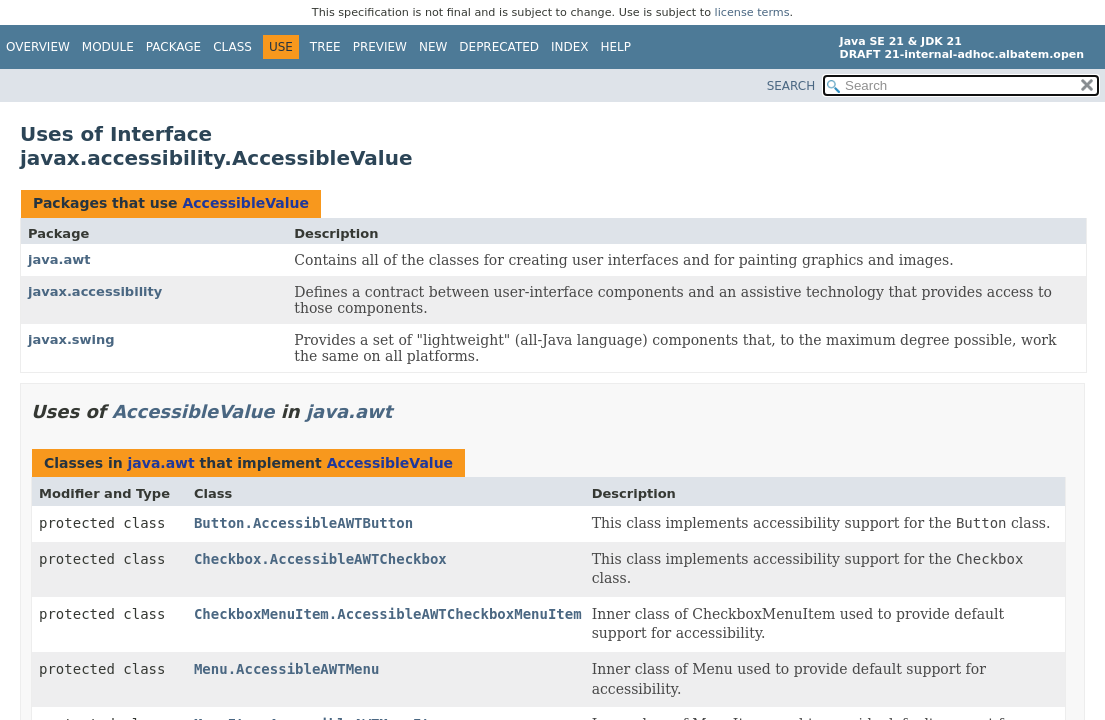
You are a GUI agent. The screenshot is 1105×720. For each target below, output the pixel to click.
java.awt (59, 259)
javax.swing (71, 339)
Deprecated (499, 47)
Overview (38, 47)
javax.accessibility (95, 291)
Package (173, 47)
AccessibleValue (245, 203)
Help (616, 47)
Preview (380, 47)
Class (232, 47)
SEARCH (791, 86)
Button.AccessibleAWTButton (303, 523)
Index (570, 47)
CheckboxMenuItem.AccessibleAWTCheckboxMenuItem (388, 614)
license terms (752, 12)
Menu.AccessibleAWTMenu (286, 669)
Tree (325, 47)
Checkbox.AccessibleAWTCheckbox (320, 559)
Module (108, 47)
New (433, 47)
